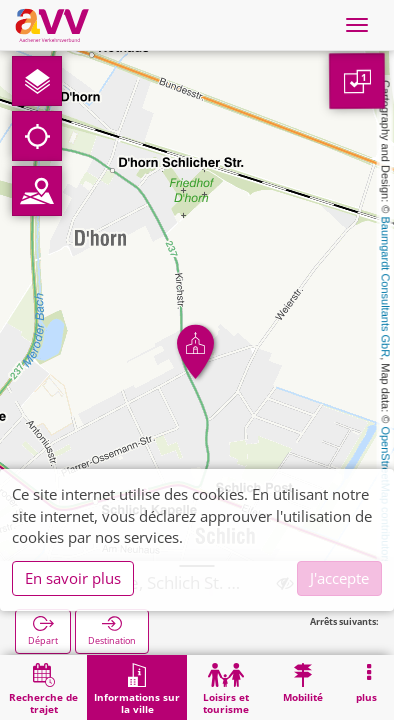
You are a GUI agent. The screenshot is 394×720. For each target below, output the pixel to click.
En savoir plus (73, 578)
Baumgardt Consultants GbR (386, 287)
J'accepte (339, 578)
